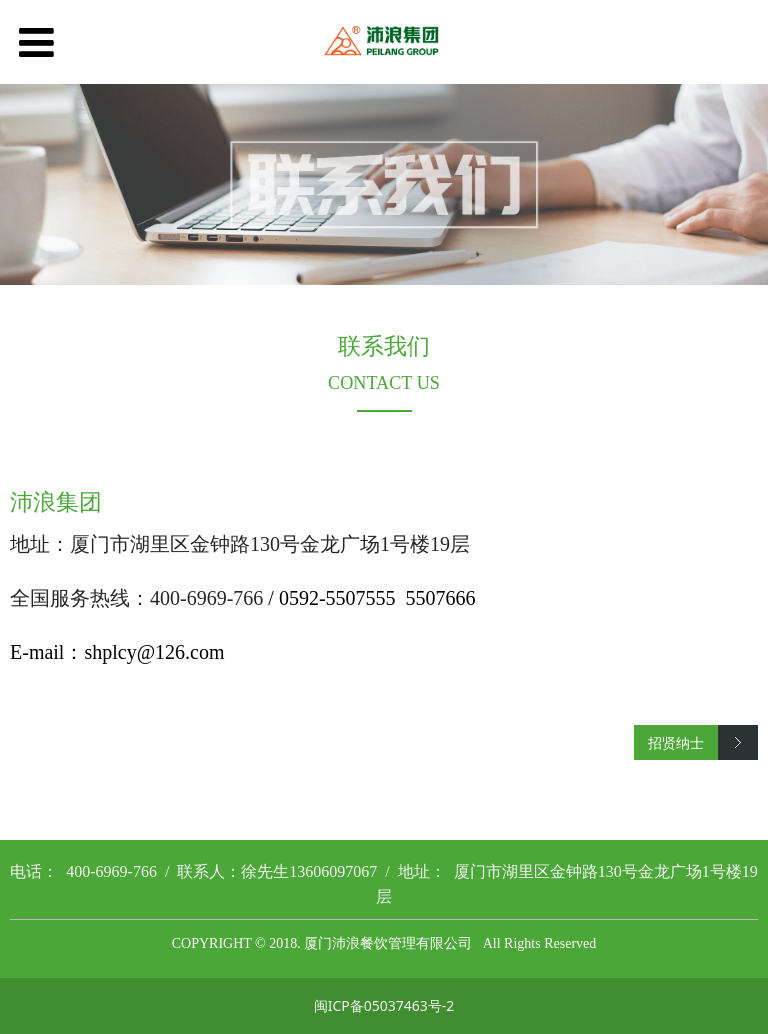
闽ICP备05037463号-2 (384, 1005)
